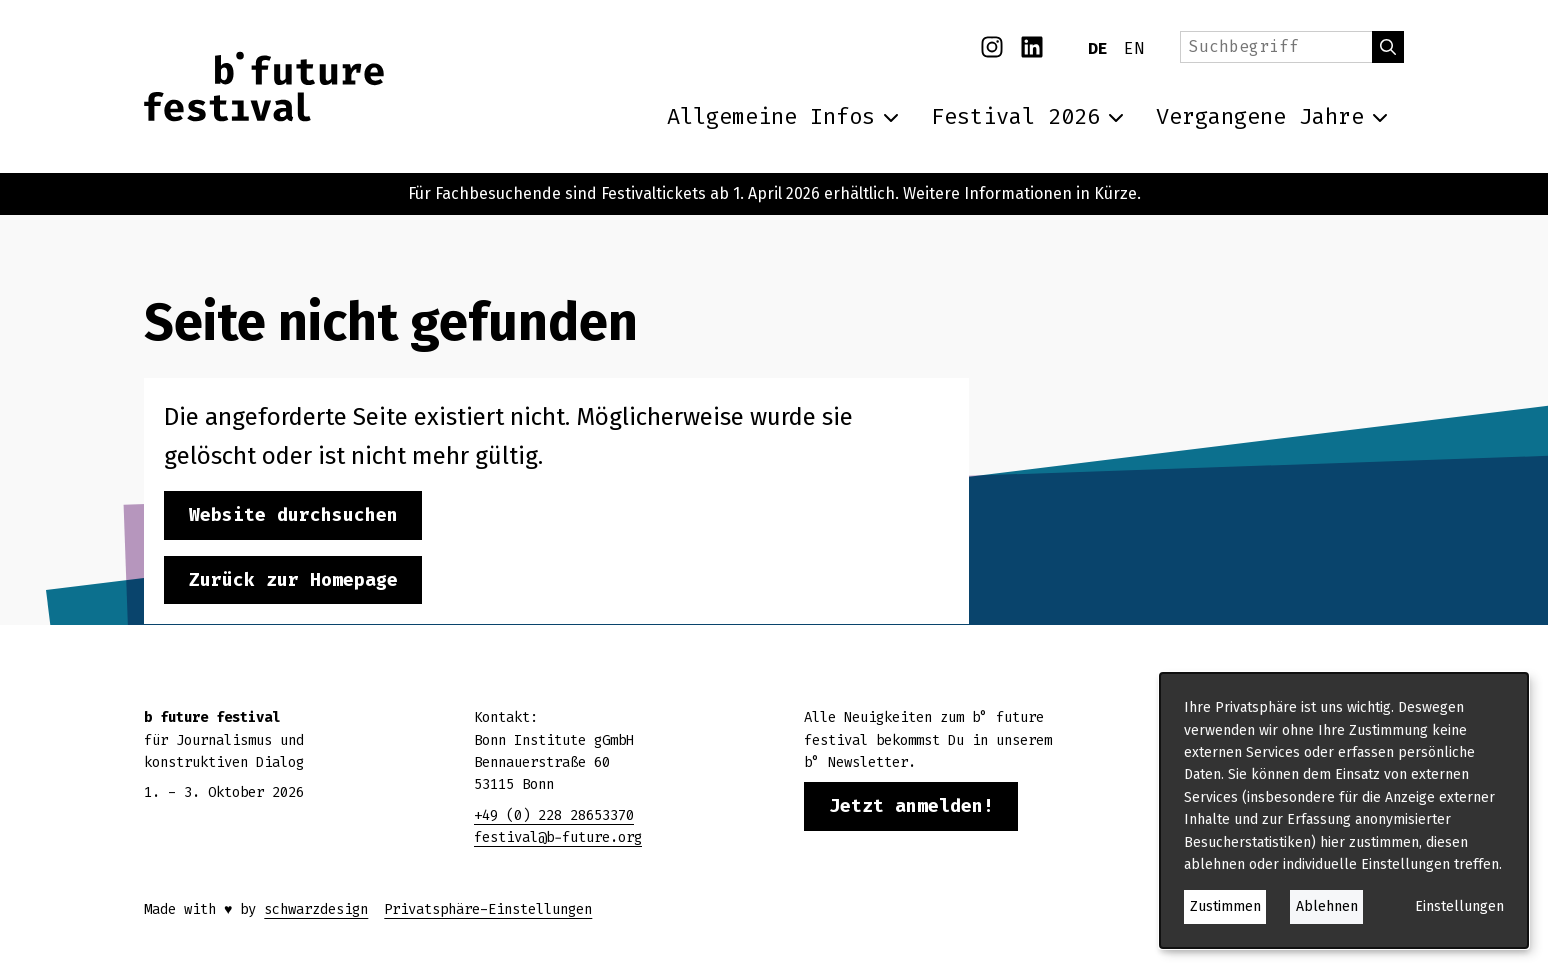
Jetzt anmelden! (911, 806)
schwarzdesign (316, 909)
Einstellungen (1459, 906)
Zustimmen (1225, 906)
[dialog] (1344, 810)
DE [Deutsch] (1098, 48)
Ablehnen (1327, 906)
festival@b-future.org (558, 837)
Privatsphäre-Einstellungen (488, 909)
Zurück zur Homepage (293, 580)
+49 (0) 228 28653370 (554, 815)
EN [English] (1134, 48)
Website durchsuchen (293, 515)
